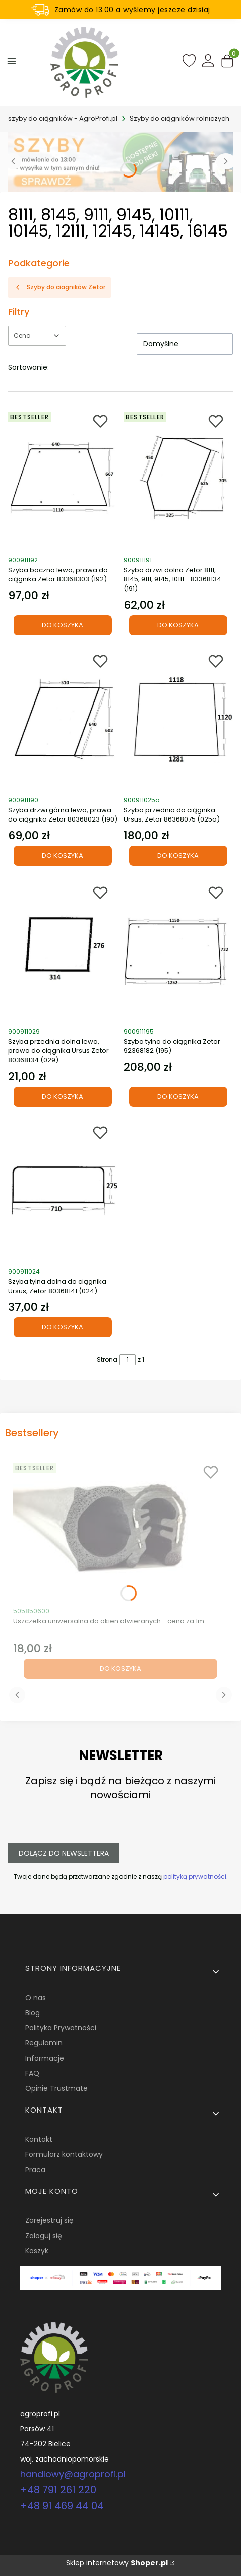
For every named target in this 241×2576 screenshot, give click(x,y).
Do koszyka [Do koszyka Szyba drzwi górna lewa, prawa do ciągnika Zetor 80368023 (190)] (62, 856)
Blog (32, 2013)
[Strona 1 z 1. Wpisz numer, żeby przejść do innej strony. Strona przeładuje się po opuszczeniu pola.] (127, 1359)
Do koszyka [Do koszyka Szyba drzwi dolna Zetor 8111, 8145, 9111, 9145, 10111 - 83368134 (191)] (178, 624)
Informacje (44, 2058)
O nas (35, 1998)
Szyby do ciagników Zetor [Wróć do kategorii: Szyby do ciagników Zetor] (59, 287)
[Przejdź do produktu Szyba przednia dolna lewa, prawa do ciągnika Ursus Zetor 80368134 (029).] (62, 950)
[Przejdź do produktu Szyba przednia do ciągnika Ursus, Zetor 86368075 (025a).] (178, 718)
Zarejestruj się (49, 2220)
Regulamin (44, 2043)
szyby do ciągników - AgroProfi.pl (62, 118)
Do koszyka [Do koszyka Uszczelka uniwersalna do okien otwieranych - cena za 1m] (120, 1668)
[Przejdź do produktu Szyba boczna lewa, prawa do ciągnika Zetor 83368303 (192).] (62, 478)
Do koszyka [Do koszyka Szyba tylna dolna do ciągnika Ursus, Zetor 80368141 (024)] (62, 1327)
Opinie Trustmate (56, 2088)
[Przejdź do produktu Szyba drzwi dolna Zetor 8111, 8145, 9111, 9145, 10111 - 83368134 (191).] (178, 478)
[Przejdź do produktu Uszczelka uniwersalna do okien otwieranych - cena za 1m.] (120, 1529)
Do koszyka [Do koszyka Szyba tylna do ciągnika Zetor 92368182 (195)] (178, 1096)
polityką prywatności (194, 1876)
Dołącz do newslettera (64, 1853)
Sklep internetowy (117, 2563)
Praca (35, 2169)
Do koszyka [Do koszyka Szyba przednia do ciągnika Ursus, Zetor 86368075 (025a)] (178, 856)
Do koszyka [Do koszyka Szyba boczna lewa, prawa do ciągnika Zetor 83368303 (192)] (62, 624)
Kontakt (38, 2139)
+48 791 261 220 (58, 2490)
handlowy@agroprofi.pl (73, 2474)
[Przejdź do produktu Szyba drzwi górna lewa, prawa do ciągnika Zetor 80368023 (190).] (62, 718)
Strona (107, 1359)
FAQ (32, 2073)
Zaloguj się (43, 2236)
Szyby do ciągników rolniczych (179, 118)
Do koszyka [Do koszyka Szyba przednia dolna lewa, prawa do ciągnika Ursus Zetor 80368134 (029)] (62, 1096)
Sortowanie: (28, 367)
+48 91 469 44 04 (62, 2506)
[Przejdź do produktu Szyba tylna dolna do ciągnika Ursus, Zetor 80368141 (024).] (62, 1190)
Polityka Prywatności (60, 2028)
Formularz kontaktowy (64, 2154)
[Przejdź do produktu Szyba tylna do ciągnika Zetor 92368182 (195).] (178, 950)
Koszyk (36, 2251)
